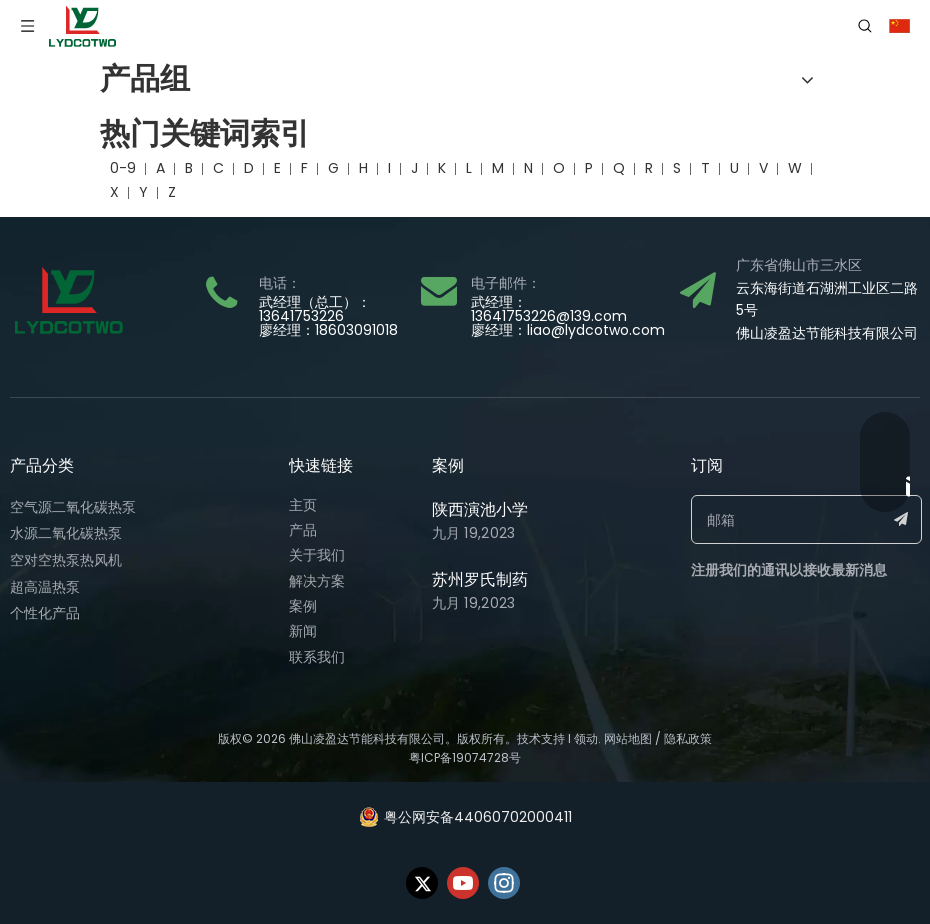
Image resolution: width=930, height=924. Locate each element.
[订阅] (901, 519)
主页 (303, 505)
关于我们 (317, 555)
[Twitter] (422, 883)
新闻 (303, 631)
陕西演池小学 (480, 509)
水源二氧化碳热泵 (66, 533)
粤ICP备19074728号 (465, 757)
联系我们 (317, 657)
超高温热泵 (45, 587)
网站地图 (628, 738)
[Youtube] (463, 883)
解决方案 (317, 581)
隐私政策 (688, 738)
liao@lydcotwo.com (596, 330)
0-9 (123, 168)
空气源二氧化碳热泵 (73, 507)
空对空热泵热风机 (66, 560)
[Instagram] (504, 883)
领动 (586, 738)
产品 (303, 530)
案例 (303, 606)
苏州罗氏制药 (480, 579)
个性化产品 (45, 613)
